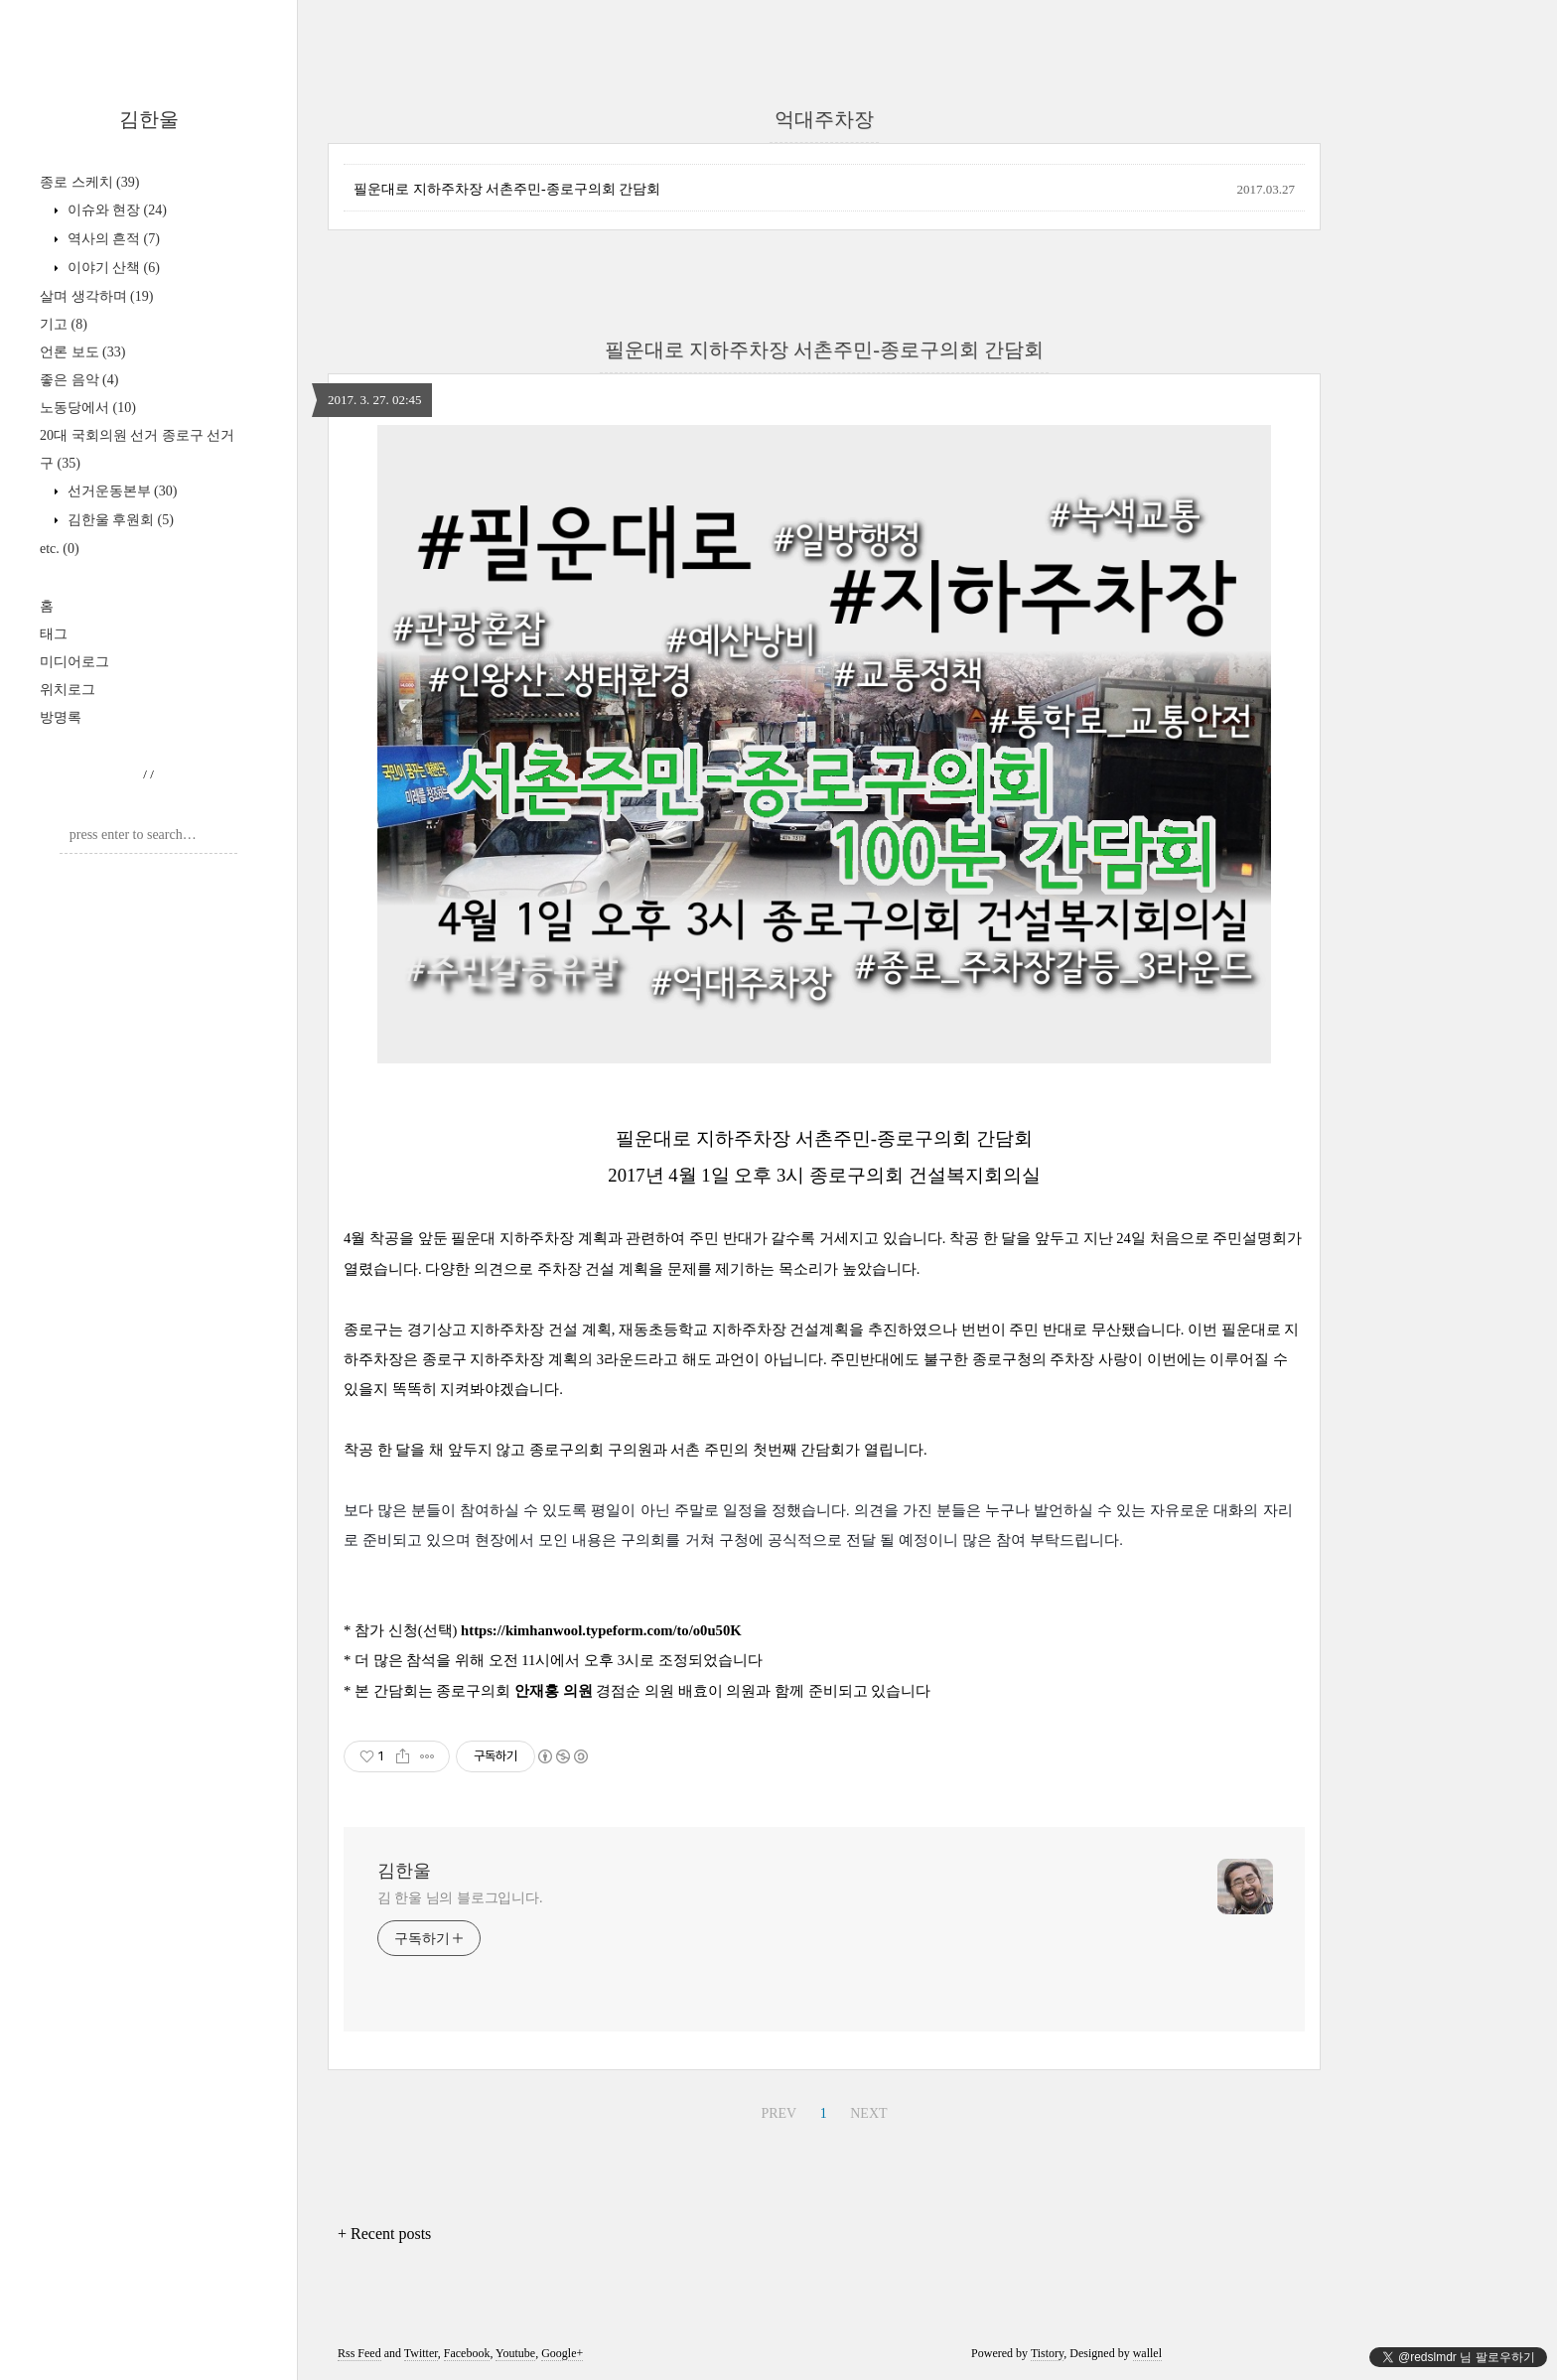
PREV (778, 2113)
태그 (54, 634)
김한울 (149, 119)
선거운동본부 (120, 491)
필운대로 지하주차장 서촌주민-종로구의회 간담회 (507, 189)
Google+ (562, 2353)
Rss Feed (359, 2353)
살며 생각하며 (96, 296)
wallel (1147, 2353)
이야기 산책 (112, 267)
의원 (578, 1691)
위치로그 (67, 689)
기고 (63, 324)
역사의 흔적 (112, 238)
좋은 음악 (79, 379)
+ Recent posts (384, 2233)
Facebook (467, 2353)
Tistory (1047, 2353)
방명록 (60, 717)
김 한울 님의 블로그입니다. (460, 1897)
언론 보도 (82, 352)
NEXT (868, 2113)
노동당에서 (88, 407)
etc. (59, 548)
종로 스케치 (89, 182)
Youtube (515, 2353)
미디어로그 (74, 661)
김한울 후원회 (119, 519)
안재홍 (538, 1691)
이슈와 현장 (115, 210)
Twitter (421, 2353)
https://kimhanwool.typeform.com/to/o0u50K (601, 1630)
